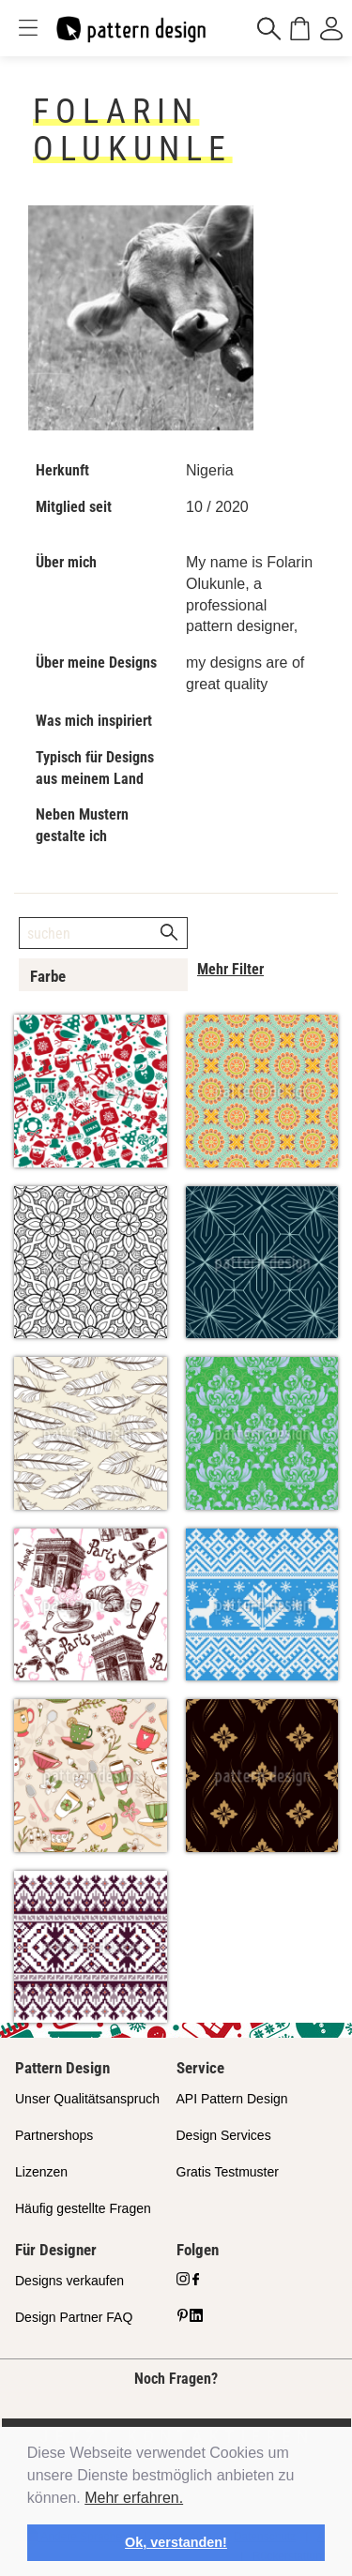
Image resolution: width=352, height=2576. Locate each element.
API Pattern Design (232, 2098)
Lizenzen (41, 2171)
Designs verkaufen (69, 2280)
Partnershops (54, 2135)
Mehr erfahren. (133, 2498)
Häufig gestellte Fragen (83, 2208)
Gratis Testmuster (227, 2171)
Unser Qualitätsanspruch (87, 2098)
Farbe (48, 976)
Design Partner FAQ (73, 2317)
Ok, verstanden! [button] (176, 2542)
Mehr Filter (230, 969)
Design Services (223, 2135)
